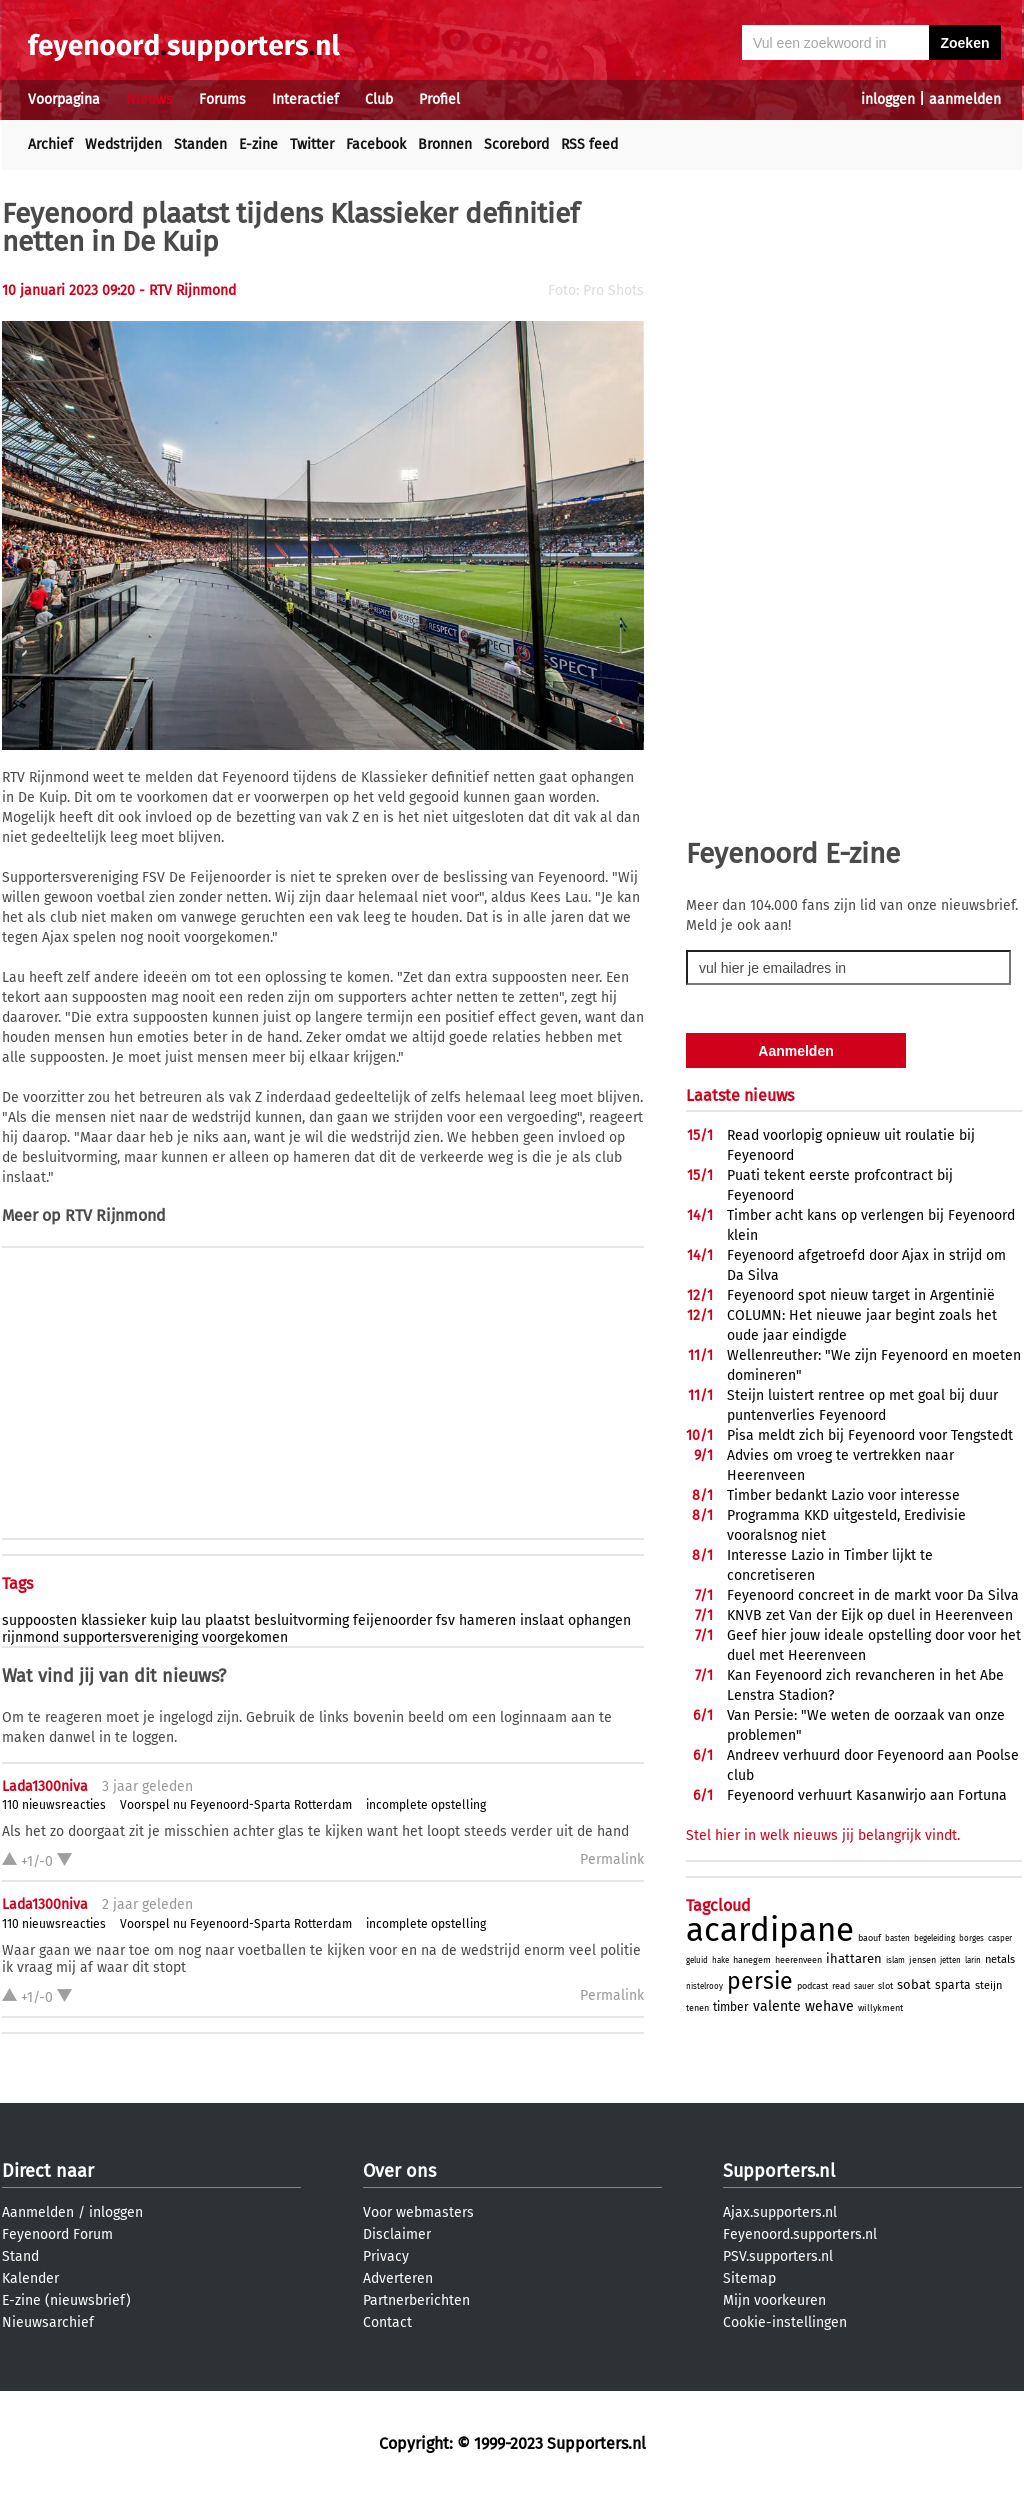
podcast (812, 1986)
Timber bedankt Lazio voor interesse (843, 1495)
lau (191, 1620)
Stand (20, 2256)
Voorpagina (64, 99)
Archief (50, 144)
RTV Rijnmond (115, 1215)
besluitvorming (301, 1620)
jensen (922, 1960)
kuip (163, 1620)
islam (895, 1960)
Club (379, 99)
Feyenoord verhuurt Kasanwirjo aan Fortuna (867, 1795)
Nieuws (149, 99)
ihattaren (854, 1958)
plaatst (227, 1620)
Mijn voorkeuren (774, 2300)
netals (1000, 1959)
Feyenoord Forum (57, 2234)
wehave (829, 2006)
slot (885, 1986)
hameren (487, 1620)
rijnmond (30, 1637)
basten (897, 1938)
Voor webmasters (418, 2212)
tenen (697, 2008)
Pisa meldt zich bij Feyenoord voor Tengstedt (870, 1435)
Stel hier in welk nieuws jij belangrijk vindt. (823, 1835)
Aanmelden (38, 2212)
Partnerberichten (416, 2300)
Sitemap (749, 2278)
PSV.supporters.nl (778, 2256)
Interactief (305, 99)
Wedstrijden (123, 144)
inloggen (888, 99)
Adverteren (398, 2278)
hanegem (752, 1960)
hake (720, 1960)
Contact (387, 2322)
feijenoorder (392, 1620)
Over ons (399, 2171)
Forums (222, 99)
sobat (914, 1984)
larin (973, 1960)
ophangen (599, 1620)
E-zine (258, 144)
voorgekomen (245, 1637)
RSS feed (589, 144)
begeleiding (934, 1938)
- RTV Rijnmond (187, 290)
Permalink (612, 1859)
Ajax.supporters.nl (780, 2212)
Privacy (386, 2256)
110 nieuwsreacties (54, 1805)
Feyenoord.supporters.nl (800, 2234)
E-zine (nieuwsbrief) (66, 2300)
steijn (988, 1985)
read (841, 1986)
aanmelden (965, 99)
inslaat (542, 1620)
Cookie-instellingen (785, 2322)
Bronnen (445, 144)
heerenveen (798, 1960)
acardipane (770, 1930)
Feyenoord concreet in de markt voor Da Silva (873, 1595)
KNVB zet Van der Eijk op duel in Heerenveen (870, 1615)
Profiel (439, 99)
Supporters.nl (779, 2171)
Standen (200, 144)
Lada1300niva (45, 1786)
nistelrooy (704, 1986)
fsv (445, 1620)
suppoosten (39, 1620)
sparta (953, 1985)
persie (760, 1981)
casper (1000, 1938)
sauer (864, 1986)
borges (971, 1938)
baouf (869, 1938)
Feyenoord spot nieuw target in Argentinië (861, 1295)
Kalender (30, 2278)
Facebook (376, 144)
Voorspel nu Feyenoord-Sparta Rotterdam (236, 1805)
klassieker (113, 1620)
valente (777, 2006)
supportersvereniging (130, 1637)
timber (731, 2007)
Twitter (312, 144)
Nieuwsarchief (48, 2322)
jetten (950, 1960)
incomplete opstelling (426, 1805)
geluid (697, 1960)
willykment (880, 2008)
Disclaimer (397, 2234)
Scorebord (516, 144)
